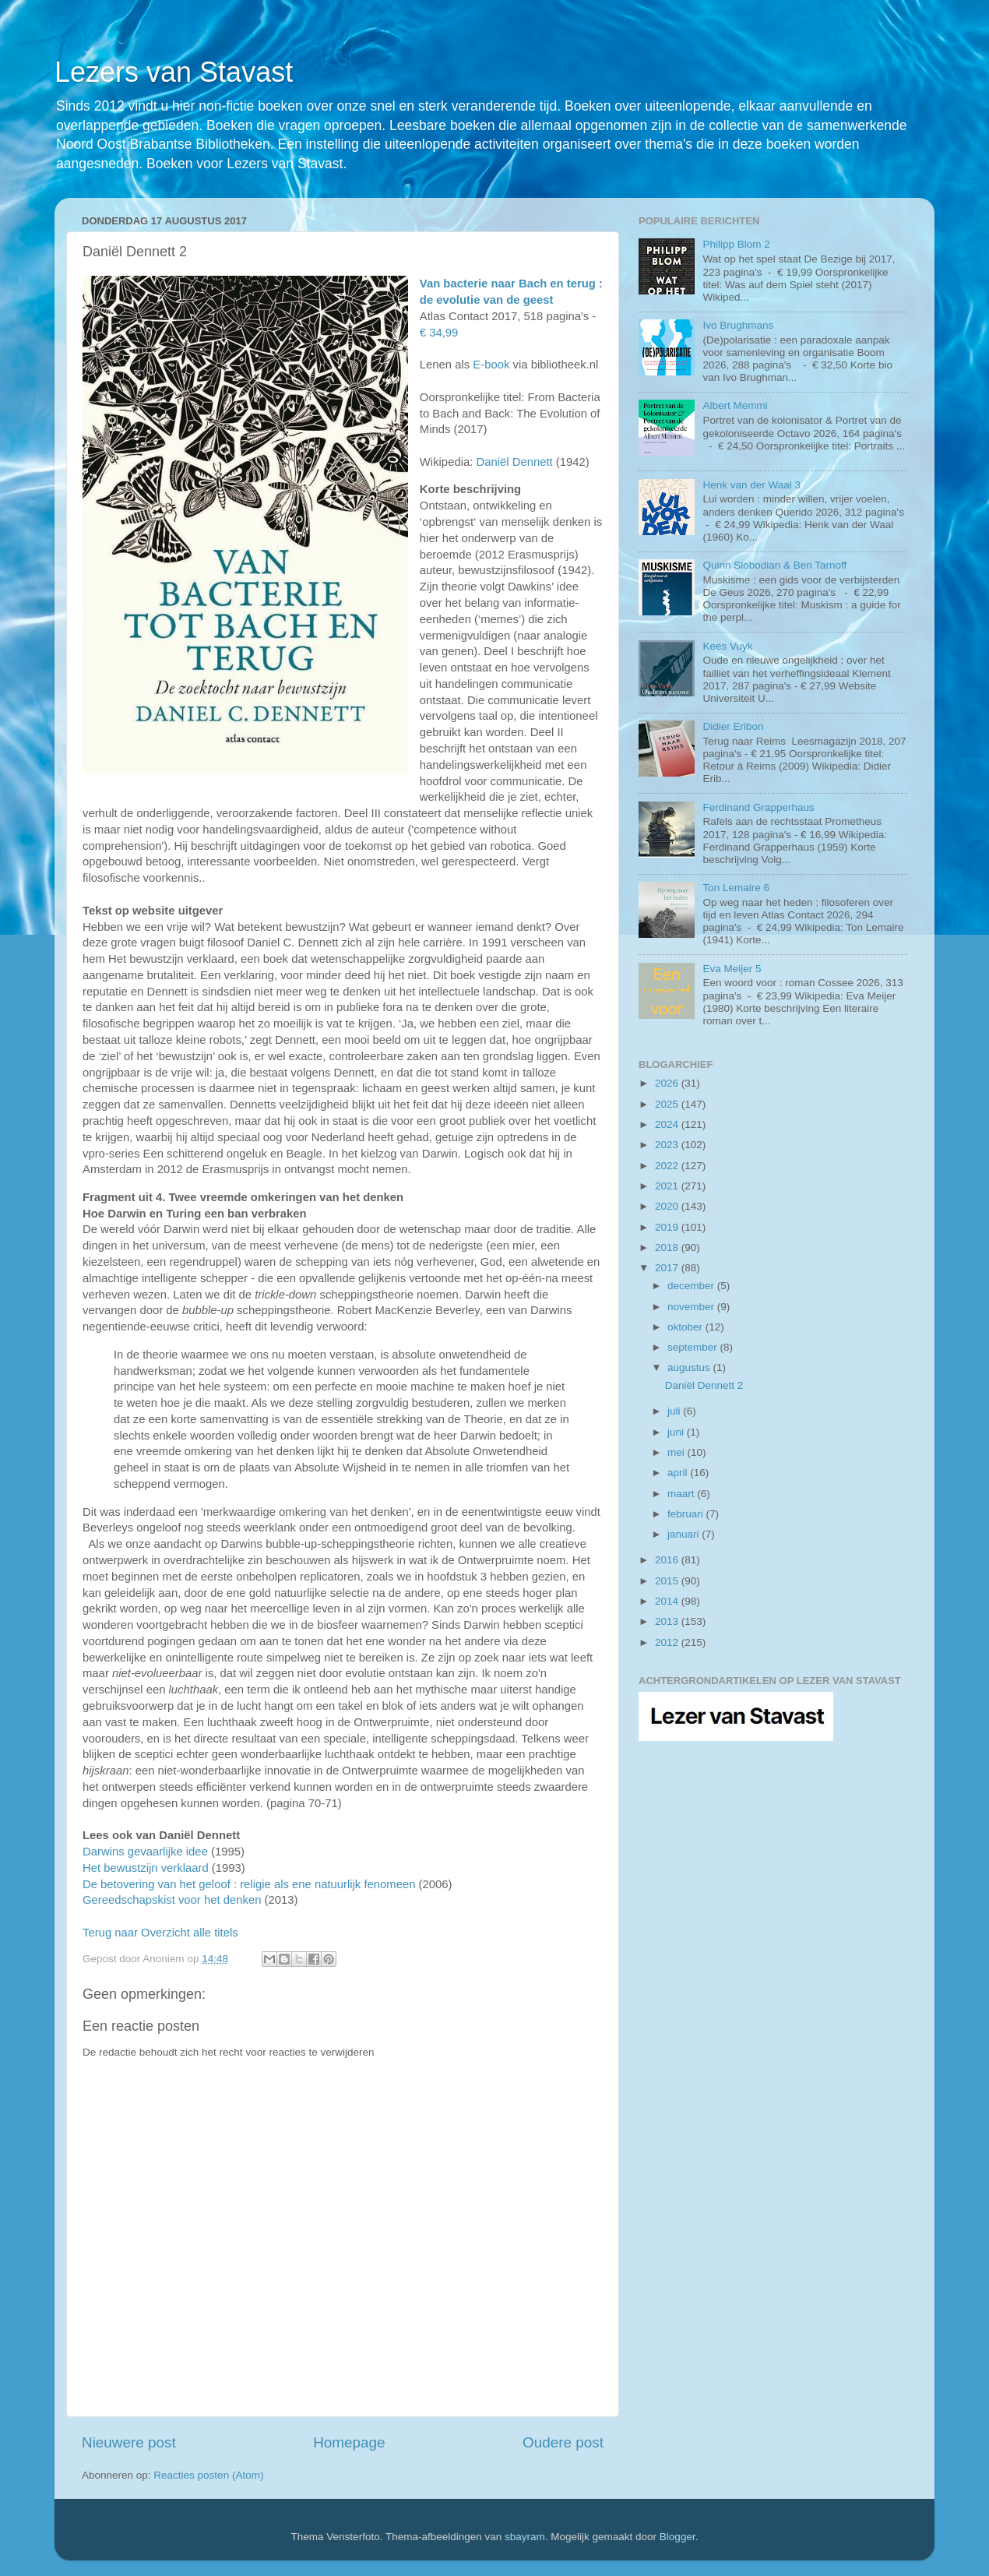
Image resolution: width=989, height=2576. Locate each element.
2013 (668, 1621)
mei (677, 1452)
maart (682, 1493)
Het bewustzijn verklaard (146, 1868)
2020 (668, 1206)
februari (686, 1514)
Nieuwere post (129, 2442)
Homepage (349, 2442)
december (692, 1286)
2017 (668, 1268)
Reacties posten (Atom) (208, 2475)
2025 (668, 1104)
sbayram (525, 2537)
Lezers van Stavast (174, 72)
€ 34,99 (439, 332)
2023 (668, 1145)
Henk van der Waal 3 (751, 485)
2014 (668, 1601)
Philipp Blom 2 (735, 244)
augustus (690, 1367)
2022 (668, 1166)
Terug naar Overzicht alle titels (160, 1932)
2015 (668, 1581)
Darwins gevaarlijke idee (145, 1851)
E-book (491, 364)
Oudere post (563, 2442)
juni (677, 1432)
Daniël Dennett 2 (704, 1385)
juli (675, 1411)
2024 (668, 1124)
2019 (668, 1227)
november (692, 1307)
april (678, 1472)
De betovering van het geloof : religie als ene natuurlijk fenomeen (249, 1884)
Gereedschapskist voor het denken (172, 1900)
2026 (668, 1083)
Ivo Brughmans (737, 325)
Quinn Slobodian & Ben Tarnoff (774, 565)
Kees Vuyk (727, 646)
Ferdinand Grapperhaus (758, 807)
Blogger (677, 2537)
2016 (668, 1560)
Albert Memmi (734, 405)
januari (684, 1534)
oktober (686, 1327)
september (693, 1347)
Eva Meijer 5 (731, 968)
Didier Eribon (732, 726)
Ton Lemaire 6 (735, 887)
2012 (668, 1642)
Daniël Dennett (514, 462)
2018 (668, 1247)
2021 (668, 1186)
